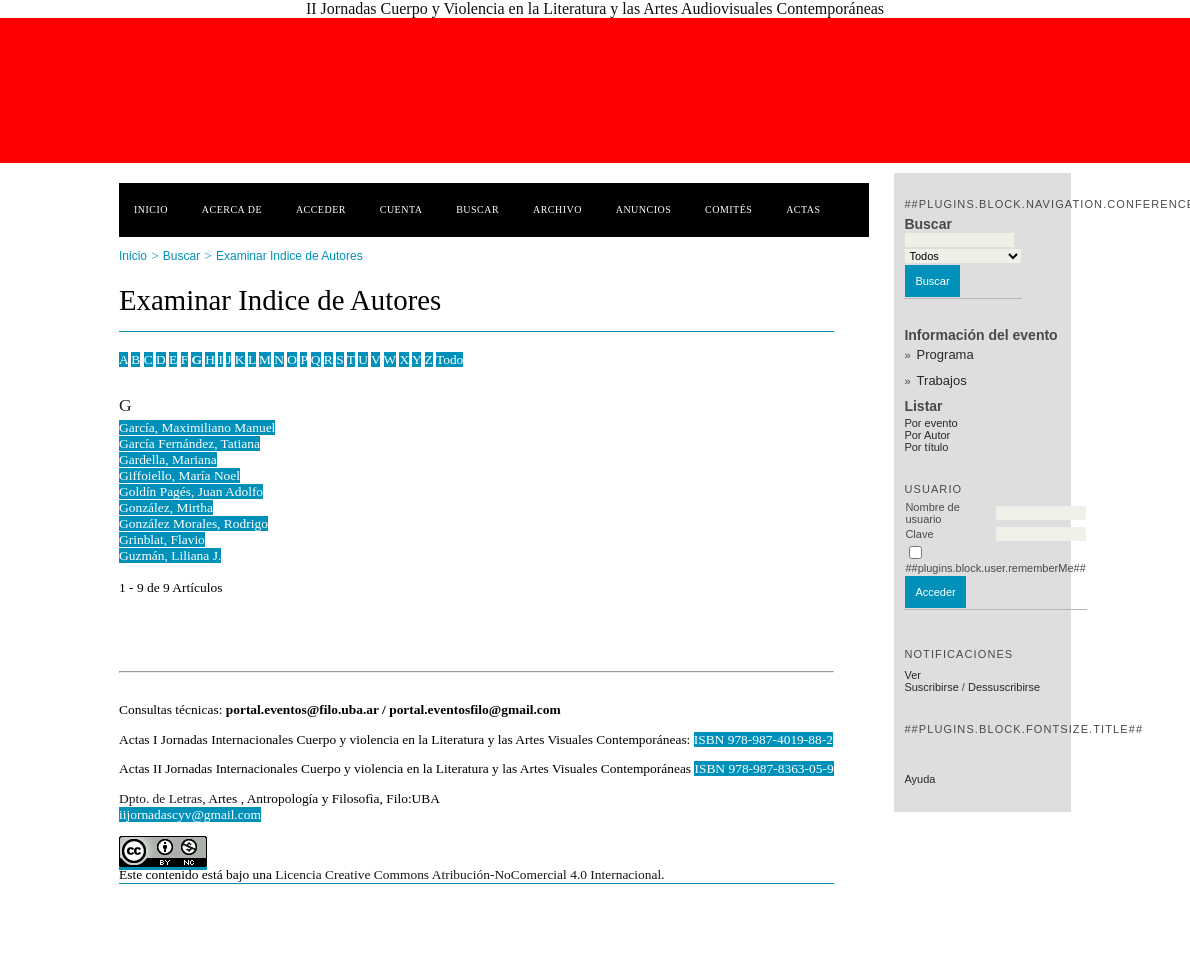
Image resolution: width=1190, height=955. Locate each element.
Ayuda (919, 779)
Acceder (321, 209)
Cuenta (401, 209)
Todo (449, 359)
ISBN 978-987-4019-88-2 (763, 739)
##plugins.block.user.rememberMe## (995, 568)
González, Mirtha (166, 507)
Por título (926, 447)
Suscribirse (931, 687)
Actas (803, 209)
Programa (945, 354)
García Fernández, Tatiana (189, 443)
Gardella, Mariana (168, 459)
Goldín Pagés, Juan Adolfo (191, 491)
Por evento (930, 423)
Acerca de (232, 209)
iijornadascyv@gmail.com (190, 814)
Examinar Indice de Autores (289, 256)
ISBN (711, 768)
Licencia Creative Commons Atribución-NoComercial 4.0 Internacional (468, 874)
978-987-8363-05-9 (780, 768)
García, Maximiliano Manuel (197, 427)
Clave (919, 534)
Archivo (557, 209)
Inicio (151, 209)
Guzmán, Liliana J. (170, 555)
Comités (728, 209)
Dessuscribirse (1004, 687)
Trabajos (942, 380)
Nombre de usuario (932, 513)
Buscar (477, 209)
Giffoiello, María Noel (179, 475)
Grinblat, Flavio (162, 539)
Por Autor (927, 435)
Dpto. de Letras (160, 798)
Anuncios (644, 209)
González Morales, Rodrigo (193, 523)
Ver (912, 675)
